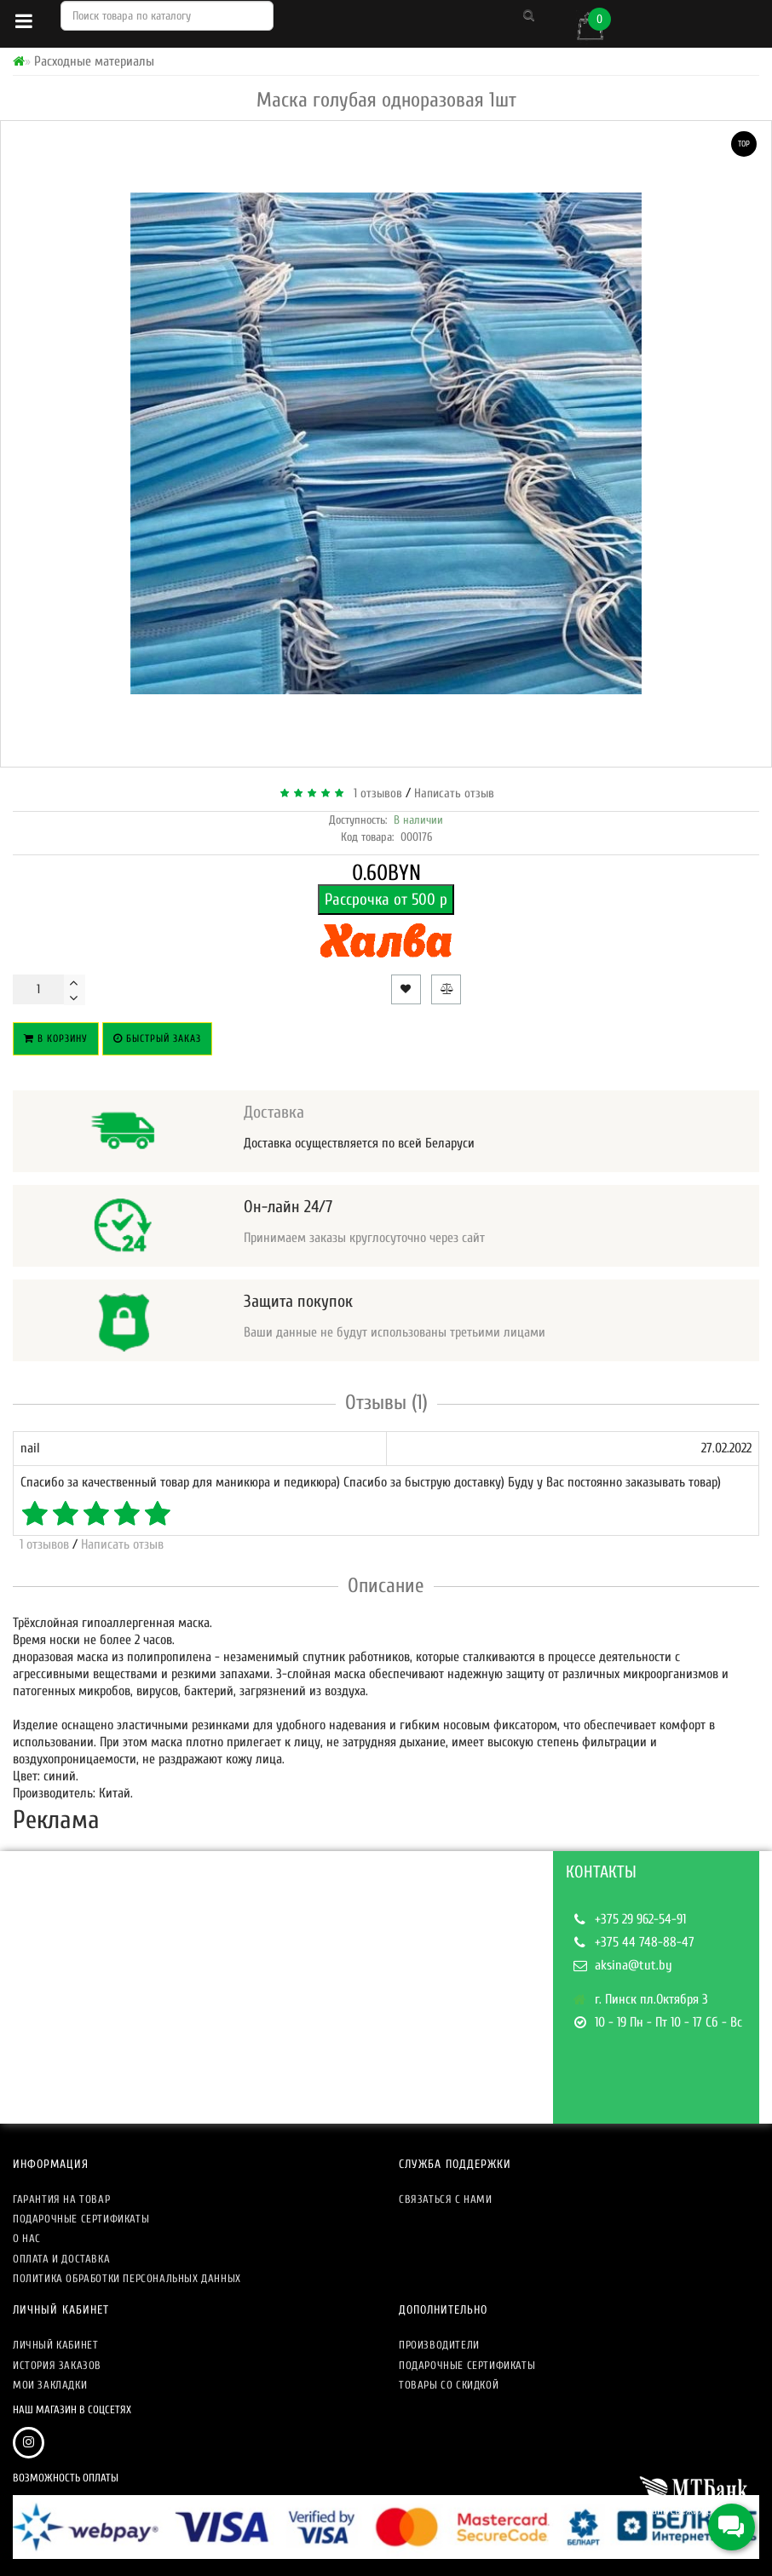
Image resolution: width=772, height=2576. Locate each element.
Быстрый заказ (157, 1038)
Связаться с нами (446, 2199)
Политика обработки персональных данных (127, 2278)
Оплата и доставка (61, 2258)
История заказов (57, 2365)
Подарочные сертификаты (81, 2218)
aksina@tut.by (633, 1965)
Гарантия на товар (61, 2199)
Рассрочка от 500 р (386, 899)
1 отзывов (374, 793)
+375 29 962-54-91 (640, 1919)
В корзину (56, 1038)
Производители (439, 2344)
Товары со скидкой (448, 2384)
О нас (27, 2238)
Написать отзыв (454, 793)
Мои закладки (50, 2384)
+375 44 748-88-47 (644, 1942)
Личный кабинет (55, 2344)
